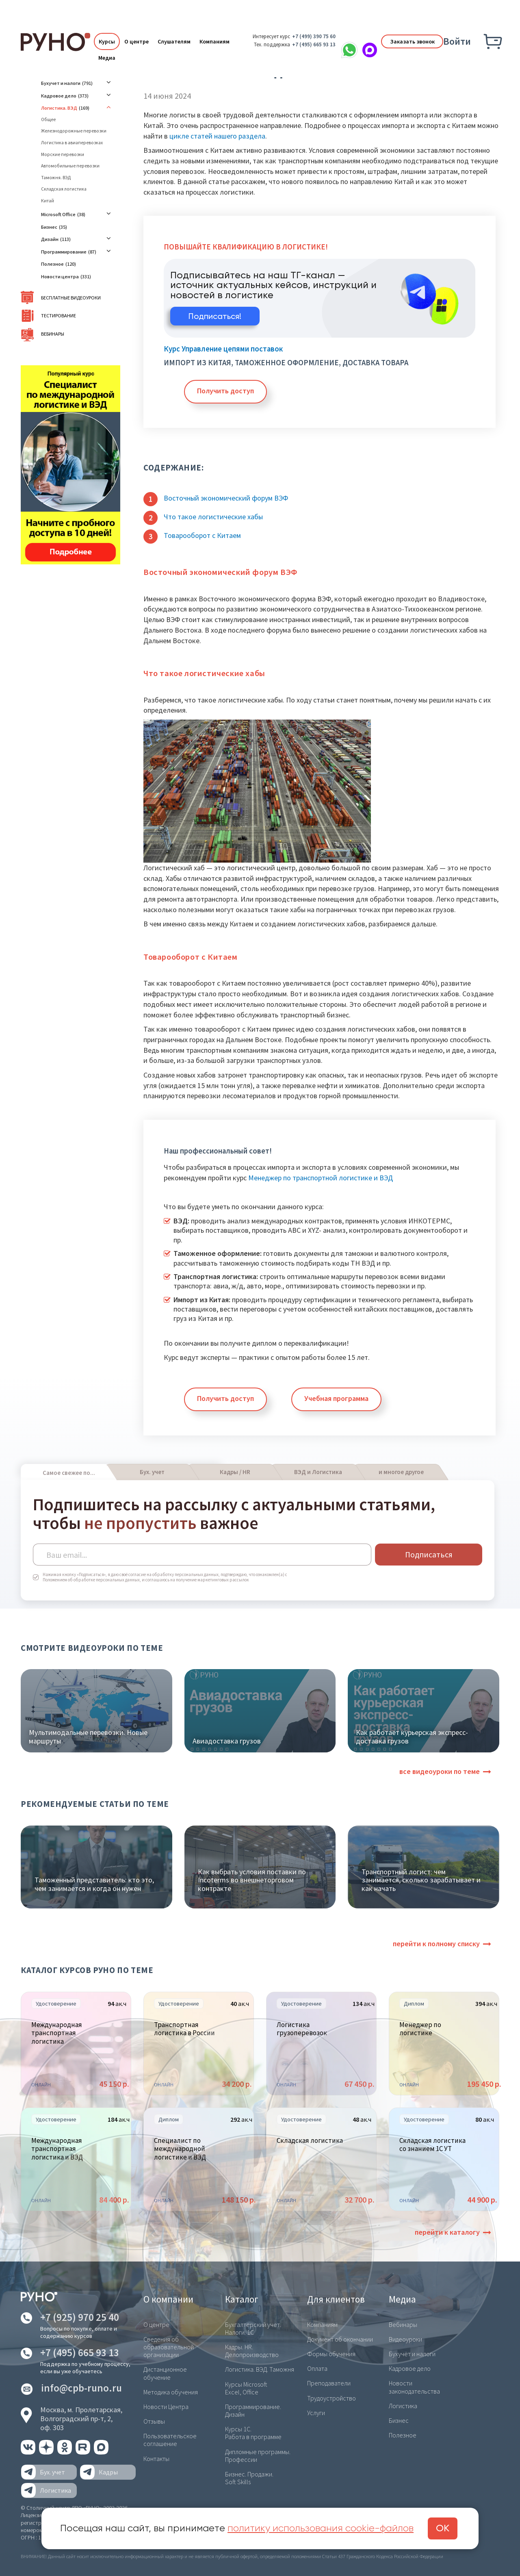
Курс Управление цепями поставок (223, 348)
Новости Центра (165, 2407)
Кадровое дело (58, 96)
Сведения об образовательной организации (168, 2347)
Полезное (52, 264)
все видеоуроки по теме (439, 1771)
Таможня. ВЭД (56, 177)
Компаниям (214, 41)
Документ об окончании (340, 2339)
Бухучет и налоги (60, 83)
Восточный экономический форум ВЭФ (226, 498)
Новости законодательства (414, 2387)
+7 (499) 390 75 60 (314, 36)
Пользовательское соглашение (170, 2440)
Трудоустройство (331, 2398)
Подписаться (429, 1554)
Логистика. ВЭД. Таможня (259, 2369)
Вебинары (52, 334)
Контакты (156, 2459)
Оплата (317, 2368)
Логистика (403, 2406)
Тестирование (58, 315)
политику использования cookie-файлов (321, 2528)
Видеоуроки (405, 2339)
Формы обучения (331, 2354)
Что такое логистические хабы (213, 516)
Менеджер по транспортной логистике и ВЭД (320, 1177)
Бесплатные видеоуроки (71, 298)
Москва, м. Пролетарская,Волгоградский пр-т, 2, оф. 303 (81, 2418)
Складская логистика (64, 189)
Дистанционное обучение (165, 2373)
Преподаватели (329, 2383)
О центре (136, 41)
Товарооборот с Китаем (202, 535)
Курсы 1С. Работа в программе (253, 2433)
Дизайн (49, 239)
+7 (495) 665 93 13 (314, 44)
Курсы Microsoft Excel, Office (246, 2388)
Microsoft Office (58, 214)
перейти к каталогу (447, 2232)
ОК (442, 2528)
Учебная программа (336, 1398)
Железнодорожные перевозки (73, 131)
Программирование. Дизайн (253, 2410)
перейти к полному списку (436, 1943)
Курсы (107, 41)
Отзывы (154, 2421)
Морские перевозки (62, 154)
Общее (48, 119)
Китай (47, 201)
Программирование (64, 252)
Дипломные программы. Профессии (257, 2455)
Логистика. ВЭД (59, 108)
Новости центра (60, 276)
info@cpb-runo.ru (81, 2388)
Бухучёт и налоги (412, 2354)
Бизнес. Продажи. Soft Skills (249, 2478)
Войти (457, 41)
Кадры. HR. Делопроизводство (252, 2351)
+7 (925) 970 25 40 (79, 2317)
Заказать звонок (412, 41)
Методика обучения (170, 2392)
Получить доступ (225, 390)
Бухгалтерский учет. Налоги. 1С (253, 2328)
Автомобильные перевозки (70, 166)
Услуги (316, 2413)
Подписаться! (214, 317)
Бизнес (49, 227)
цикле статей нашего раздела (217, 136)
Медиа (106, 57)
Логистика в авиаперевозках (72, 142)
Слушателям (174, 41)
